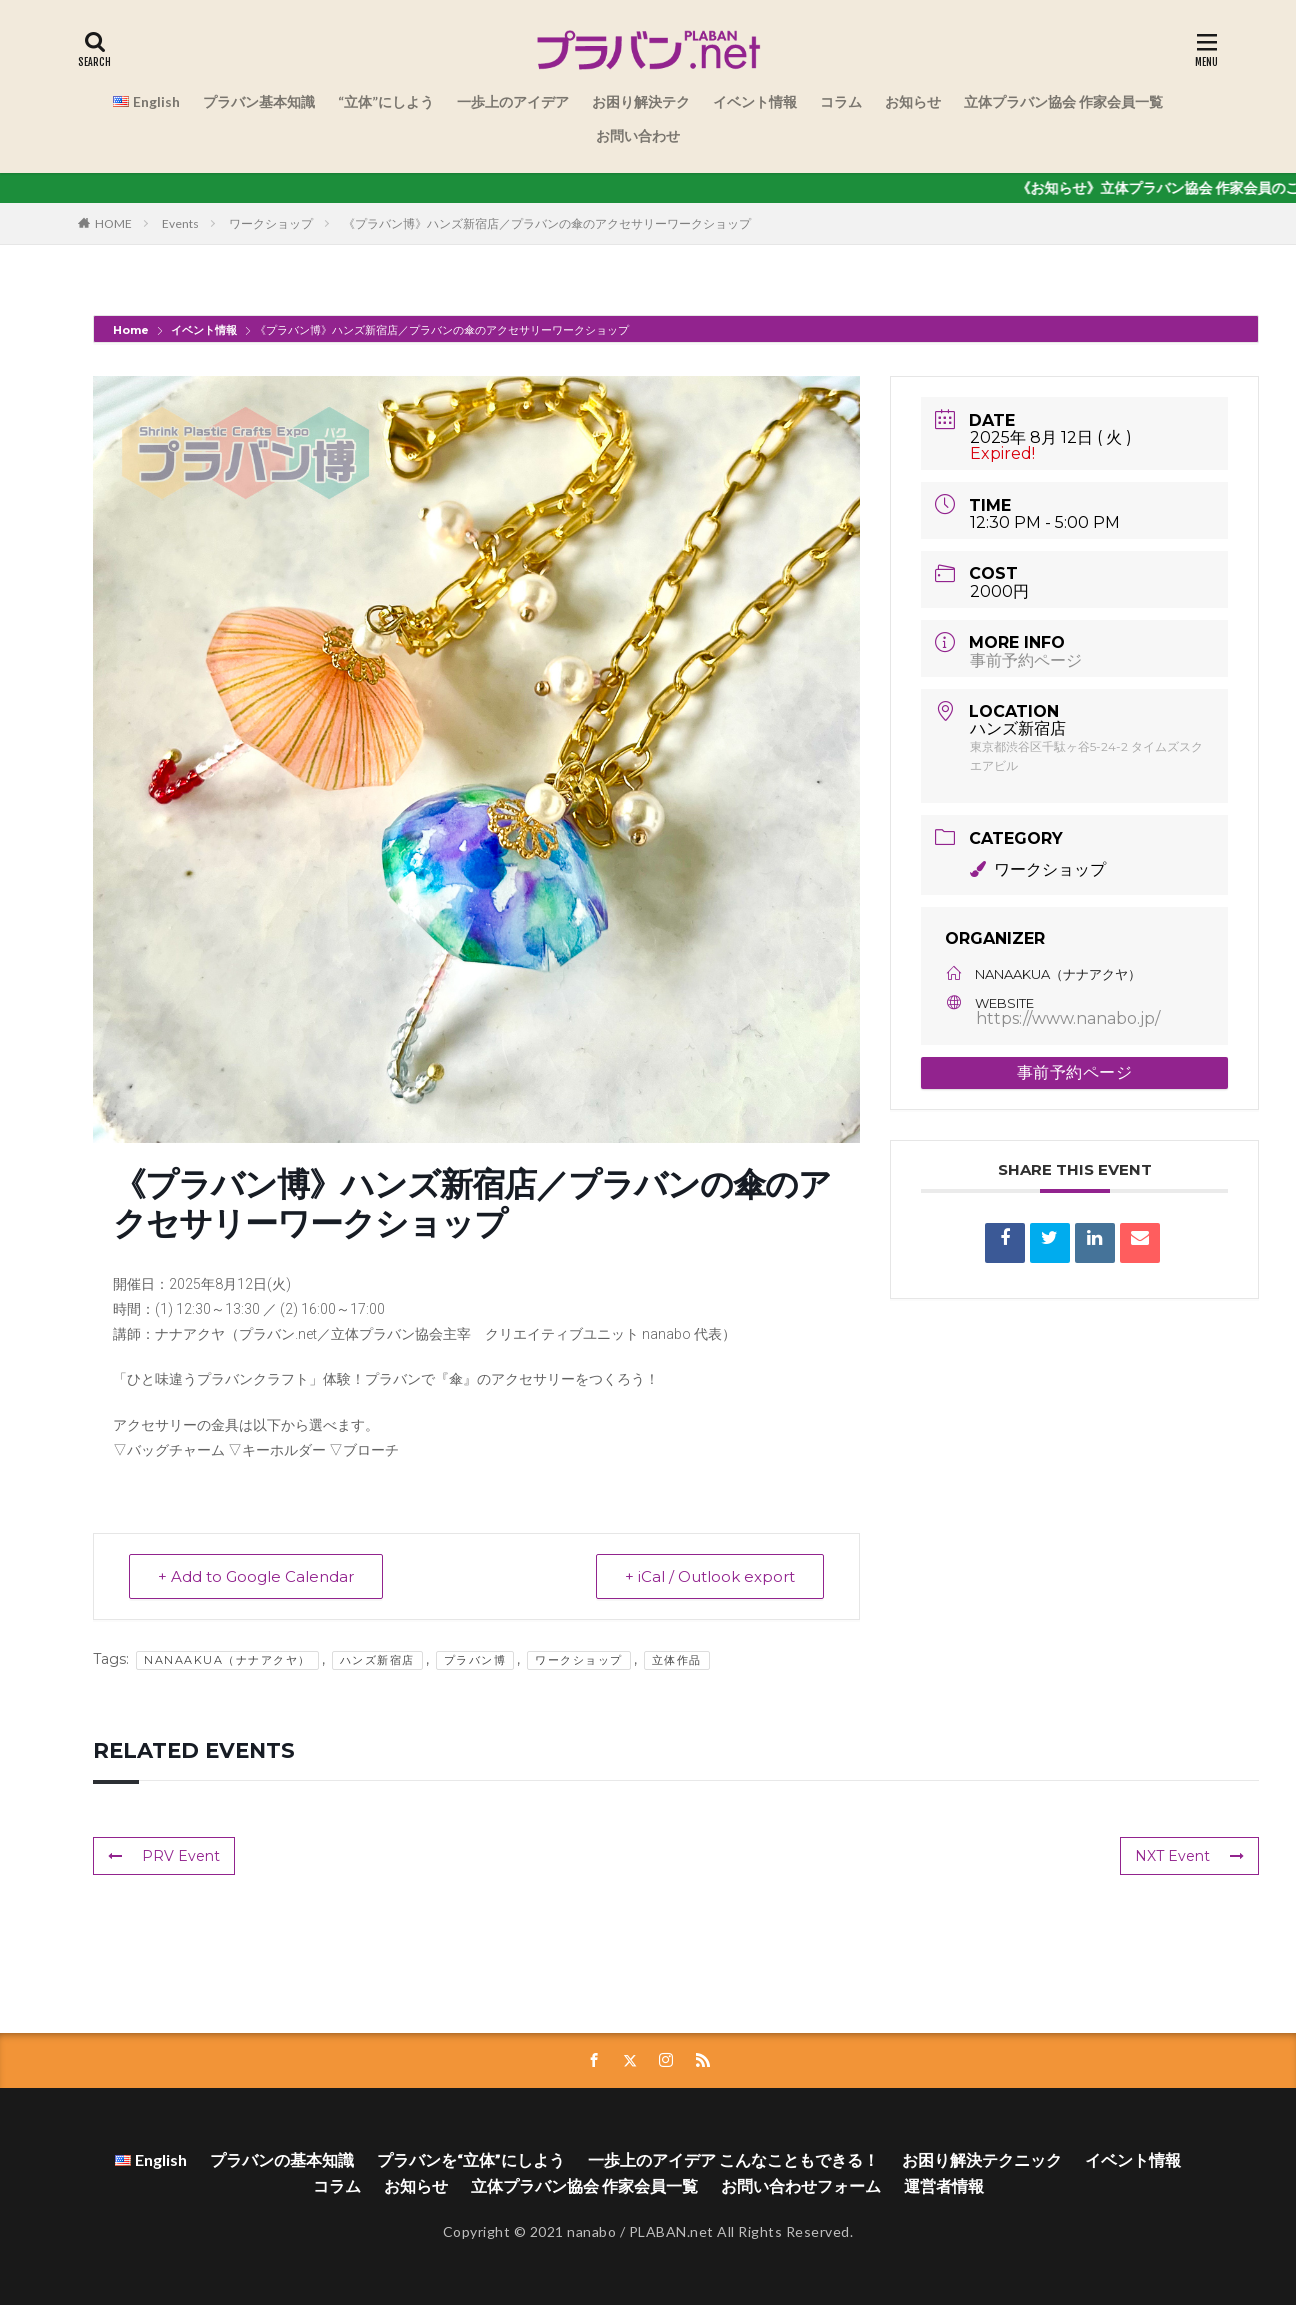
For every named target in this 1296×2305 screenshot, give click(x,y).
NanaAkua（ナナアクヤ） (227, 1660)
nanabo (591, 2231)
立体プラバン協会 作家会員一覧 (1063, 101)
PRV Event (164, 1856)
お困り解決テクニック (982, 2159)
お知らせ (913, 101)
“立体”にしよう (386, 101)
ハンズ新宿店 (377, 1660)
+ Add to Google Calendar (256, 1576)
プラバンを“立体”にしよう (471, 2159)
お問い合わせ (638, 135)
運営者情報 (944, 2185)
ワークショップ (271, 223)
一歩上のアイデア (513, 101)
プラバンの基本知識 (282, 2159)
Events (180, 223)
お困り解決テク (641, 101)
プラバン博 (475, 1660)
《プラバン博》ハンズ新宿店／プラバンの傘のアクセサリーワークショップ (547, 223)
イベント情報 (755, 101)
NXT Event (1189, 1856)
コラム (841, 101)
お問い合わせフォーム (801, 2185)
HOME (113, 223)
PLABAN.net (671, 2231)
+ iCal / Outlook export (710, 1576)
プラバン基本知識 (259, 101)
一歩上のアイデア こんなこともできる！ (733, 2159)
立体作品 (677, 1660)
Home (132, 330)
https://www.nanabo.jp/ (1068, 1018)
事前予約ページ (1026, 660)
